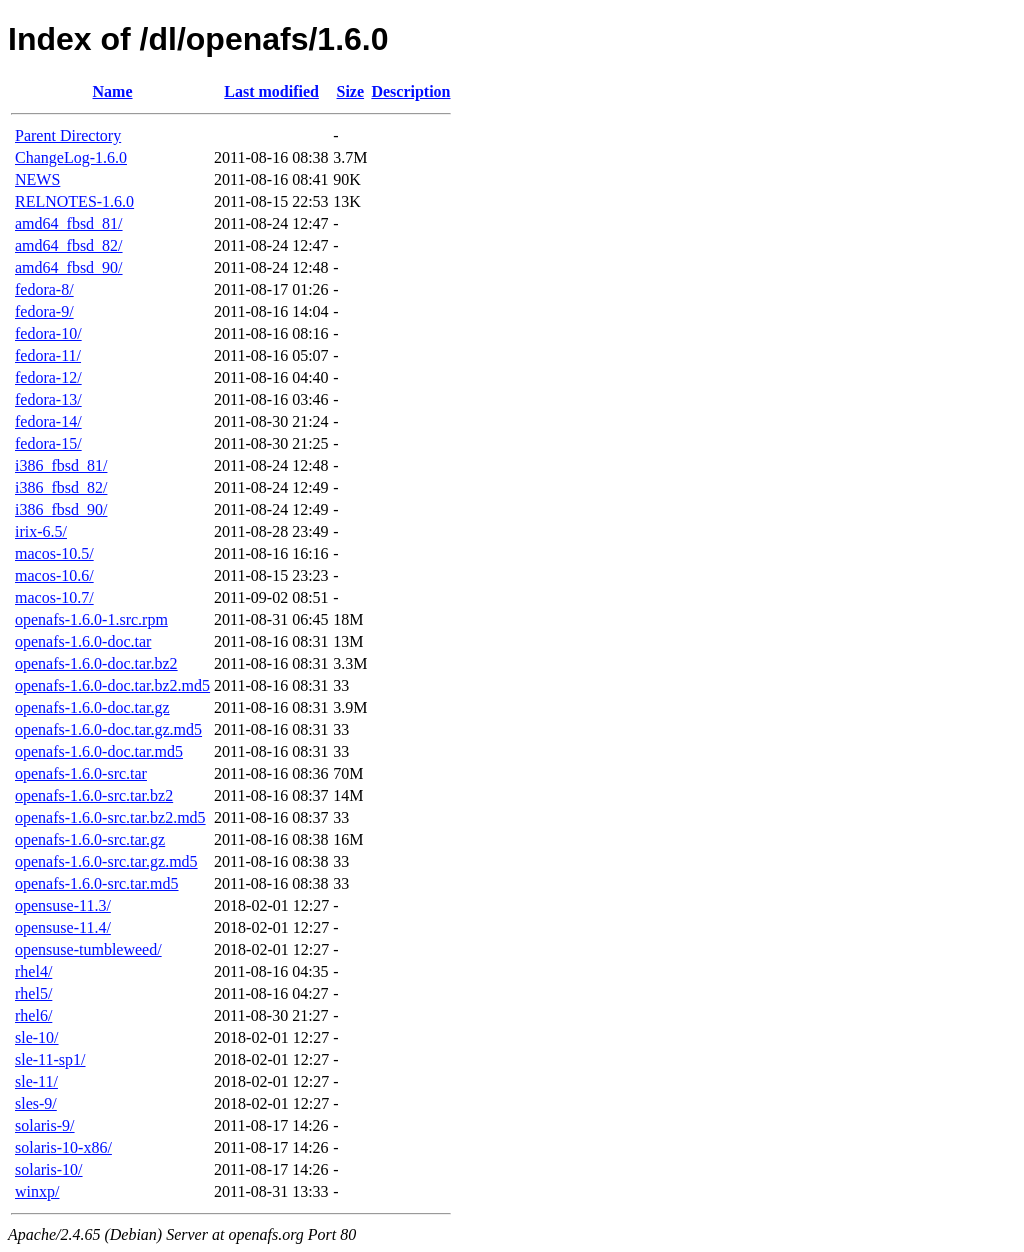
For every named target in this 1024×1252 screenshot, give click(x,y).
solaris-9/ (45, 1125)
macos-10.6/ (54, 575)
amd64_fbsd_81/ (69, 223)
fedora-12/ (48, 377)
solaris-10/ (49, 1169)
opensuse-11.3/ (63, 905)
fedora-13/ (48, 399)
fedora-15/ (48, 443)
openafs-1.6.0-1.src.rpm (91, 619)
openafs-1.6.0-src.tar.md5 (97, 883)
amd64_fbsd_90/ (69, 267)
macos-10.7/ (54, 597)
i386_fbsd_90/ (61, 509)
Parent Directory (68, 135)
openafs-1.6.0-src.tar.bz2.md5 (110, 817)
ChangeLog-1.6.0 (71, 157)
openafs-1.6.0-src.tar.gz (90, 839)
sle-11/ (36, 1081)
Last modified (271, 91)
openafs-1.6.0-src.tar (81, 773)
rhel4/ (33, 971)
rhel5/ (33, 993)
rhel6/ (33, 1015)
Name (113, 91)
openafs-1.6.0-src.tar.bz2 (94, 795)
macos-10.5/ (54, 553)
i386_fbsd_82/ (61, 487)
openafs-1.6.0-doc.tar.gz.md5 (108, 729)
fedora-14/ (48, 421)
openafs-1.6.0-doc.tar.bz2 (96, 663)
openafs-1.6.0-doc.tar (83, 641)
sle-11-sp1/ (50, 1059)
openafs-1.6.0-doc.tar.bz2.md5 (112, 685)
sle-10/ (37, 1037)
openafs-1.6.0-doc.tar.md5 (99, 751)
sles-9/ (36, 1103)
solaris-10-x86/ (63, 1147)
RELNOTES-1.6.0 (74, 201)
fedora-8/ (44, 289)
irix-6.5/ (41, 531)
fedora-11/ (48, 355)
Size (351, 91)
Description (410, 91)
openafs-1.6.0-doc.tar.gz (92, 707)
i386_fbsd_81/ (61, 465)
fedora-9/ (44, 311)
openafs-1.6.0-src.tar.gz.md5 (106, 861)
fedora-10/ (48, 333)
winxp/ (37, 1191)
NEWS (37, 179)
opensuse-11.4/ (63, 927)
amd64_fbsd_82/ (69, 245)
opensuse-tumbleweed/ (88, 949)
